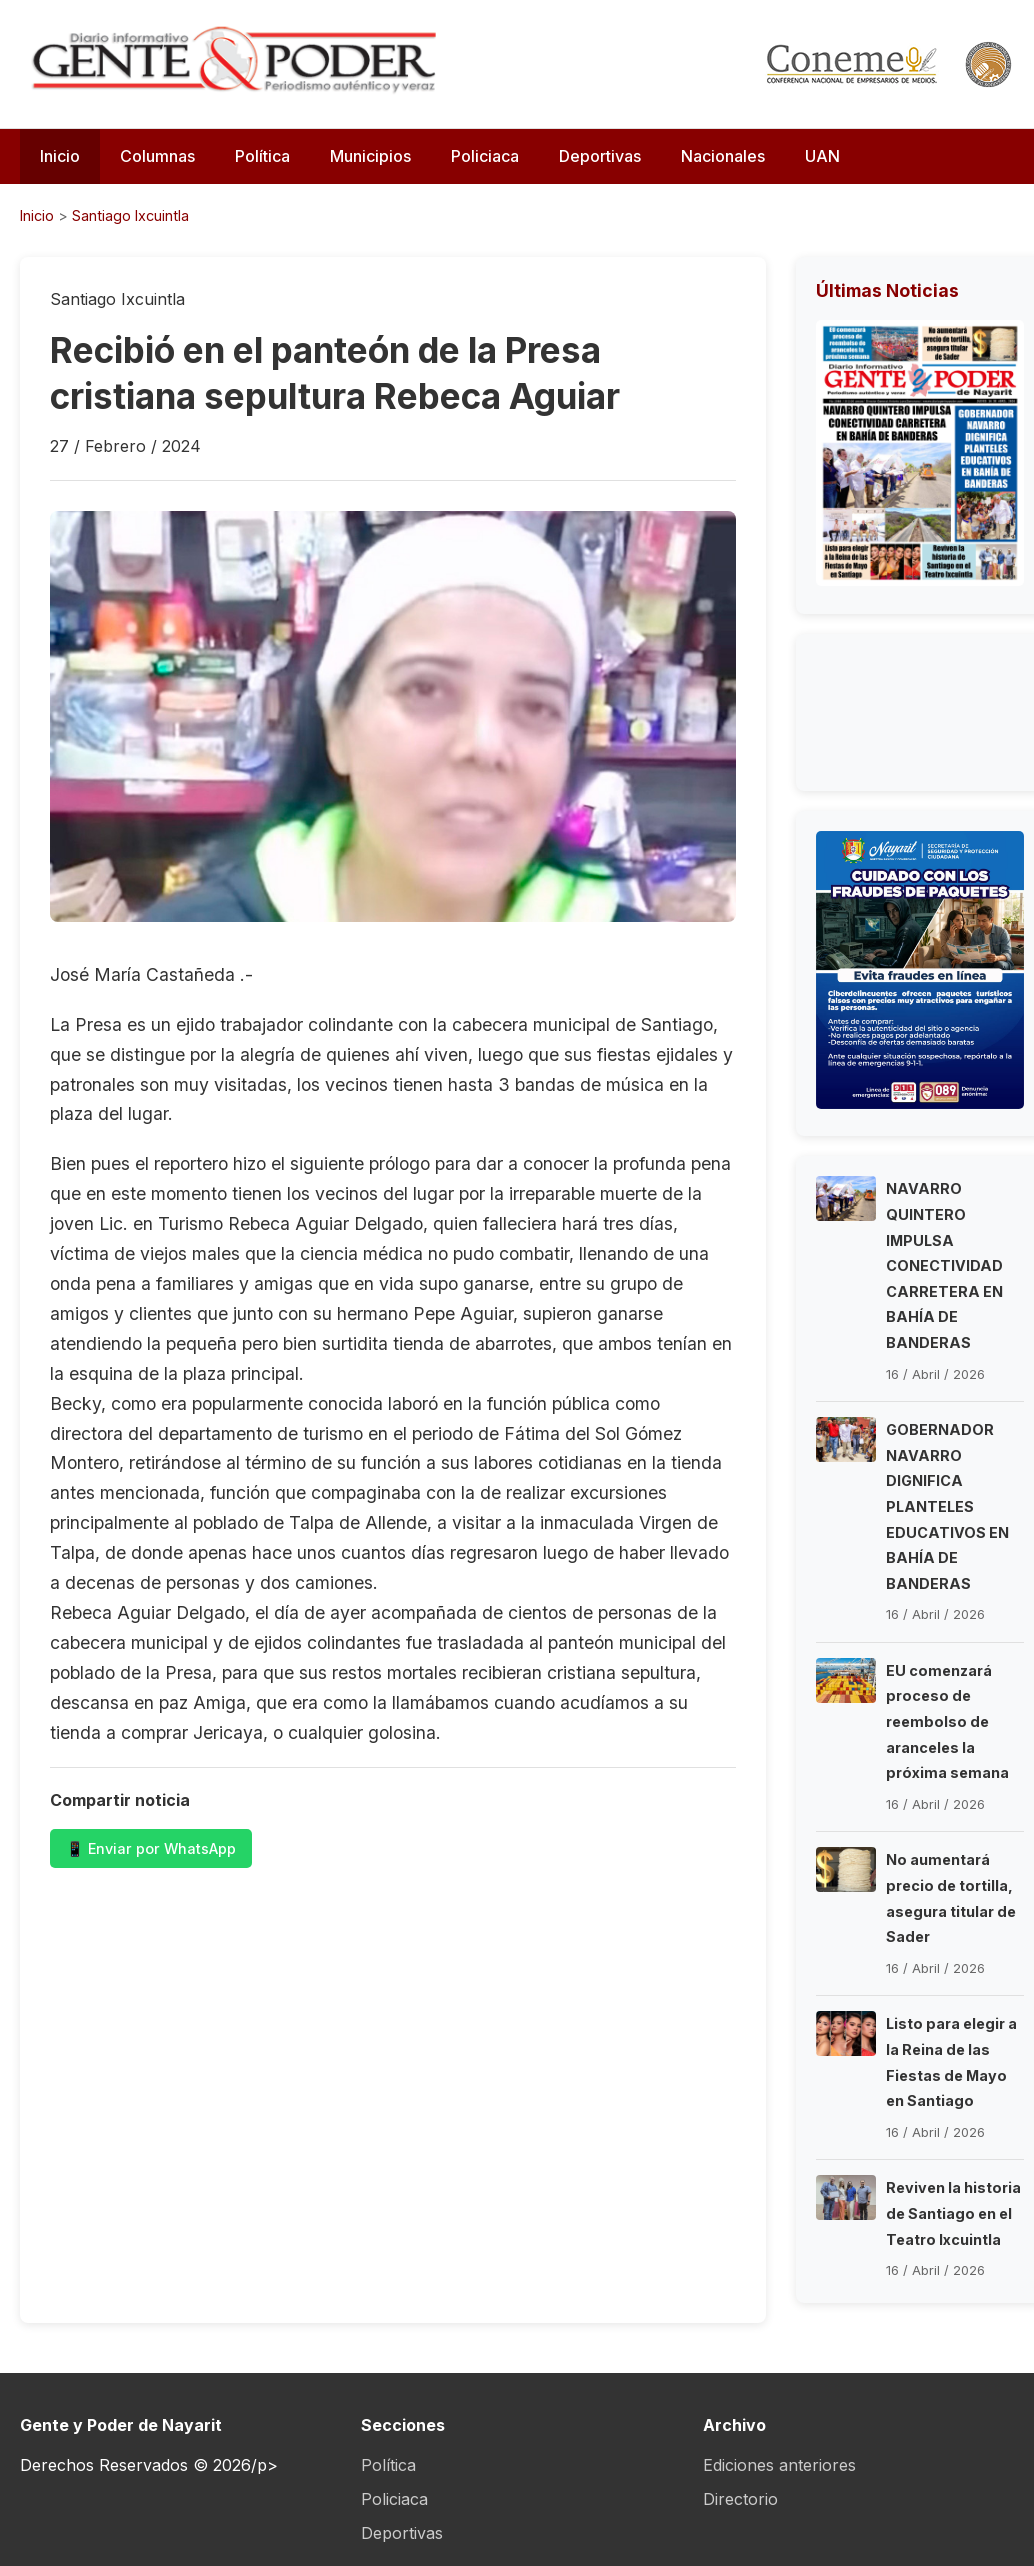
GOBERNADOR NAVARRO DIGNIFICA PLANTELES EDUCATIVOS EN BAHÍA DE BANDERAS (947, 1506)
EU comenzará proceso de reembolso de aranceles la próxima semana (947, 1721)
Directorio (740, 2499)
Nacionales (723, 156)
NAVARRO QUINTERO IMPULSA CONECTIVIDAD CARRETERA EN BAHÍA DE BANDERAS (944, 1265)
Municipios (370, 156)
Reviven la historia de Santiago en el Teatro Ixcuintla (953, 2213)
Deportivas (600, 156)
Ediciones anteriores (779, 2465)
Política (262, 156)
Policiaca (485, 156)
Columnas (157, 156)
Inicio (60, 156)
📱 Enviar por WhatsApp (151, 1848)
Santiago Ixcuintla (130, 215)
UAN (822, 156)
